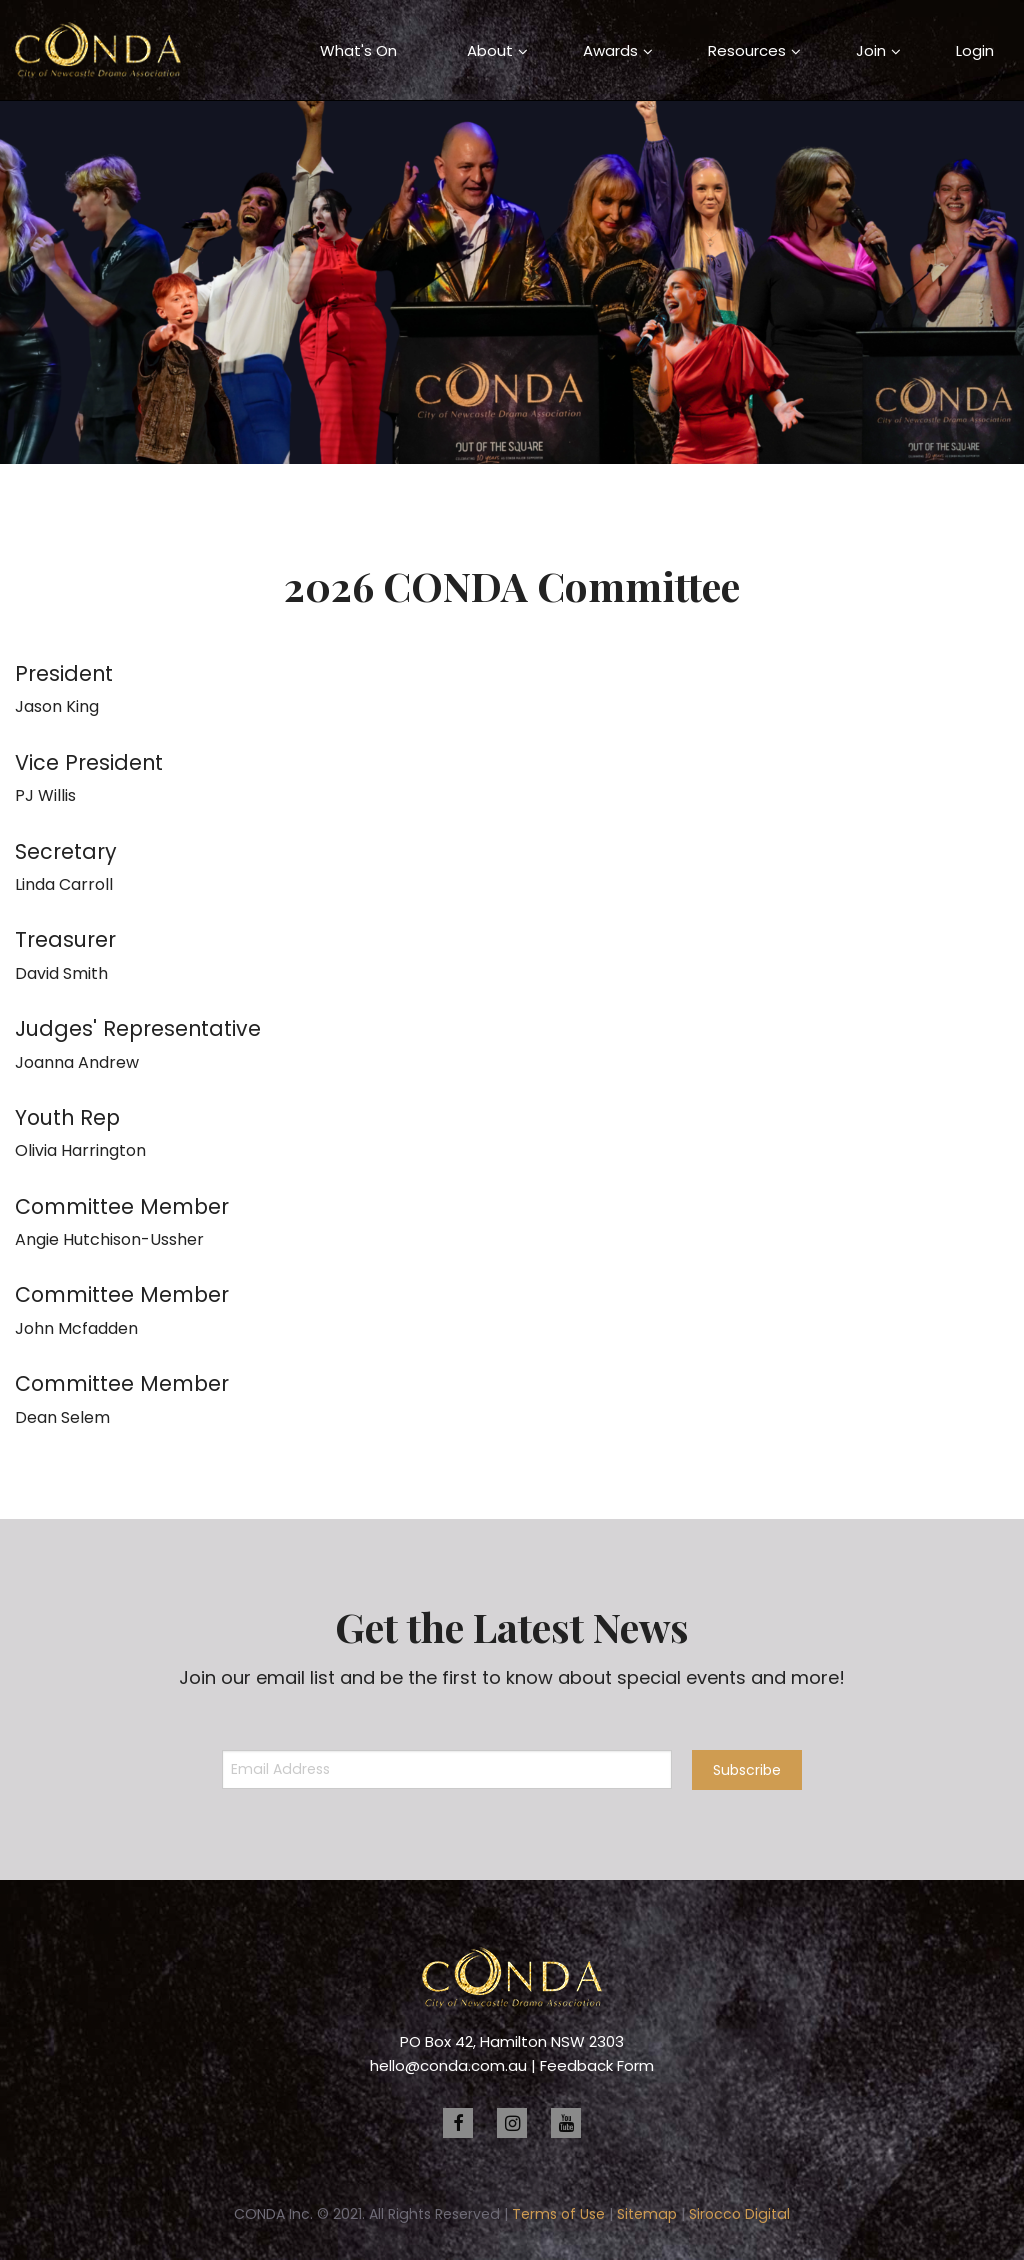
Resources (747, 50)
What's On (358, 50)
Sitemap (647, 2214)
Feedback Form (597, 2065)
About (490, 50)
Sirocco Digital (739, 2214)
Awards (610, 50)
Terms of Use (558, 2214)
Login (975, 50)
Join (871, 50)
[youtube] (566, 2123)
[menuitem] (358, 50)
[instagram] (512, 2123)
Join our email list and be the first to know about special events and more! (512, 1677)
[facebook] (458, 2123)
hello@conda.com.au (448, 2065)
